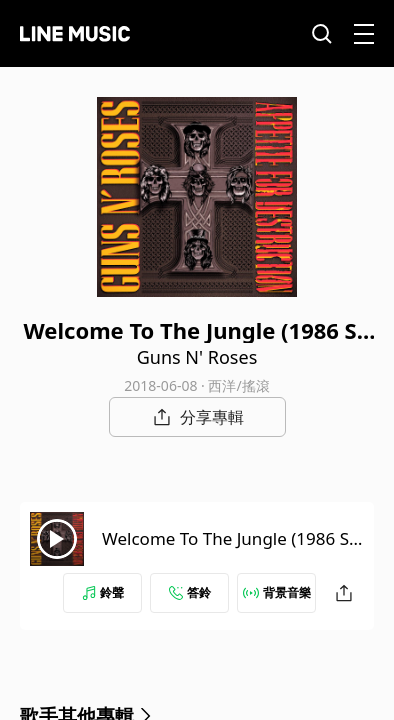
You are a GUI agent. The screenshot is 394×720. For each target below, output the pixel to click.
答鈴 (190, 592)
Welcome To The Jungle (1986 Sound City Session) (230, 550)
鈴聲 (103, 592)
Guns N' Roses (197, 357)
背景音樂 (277, 592)
